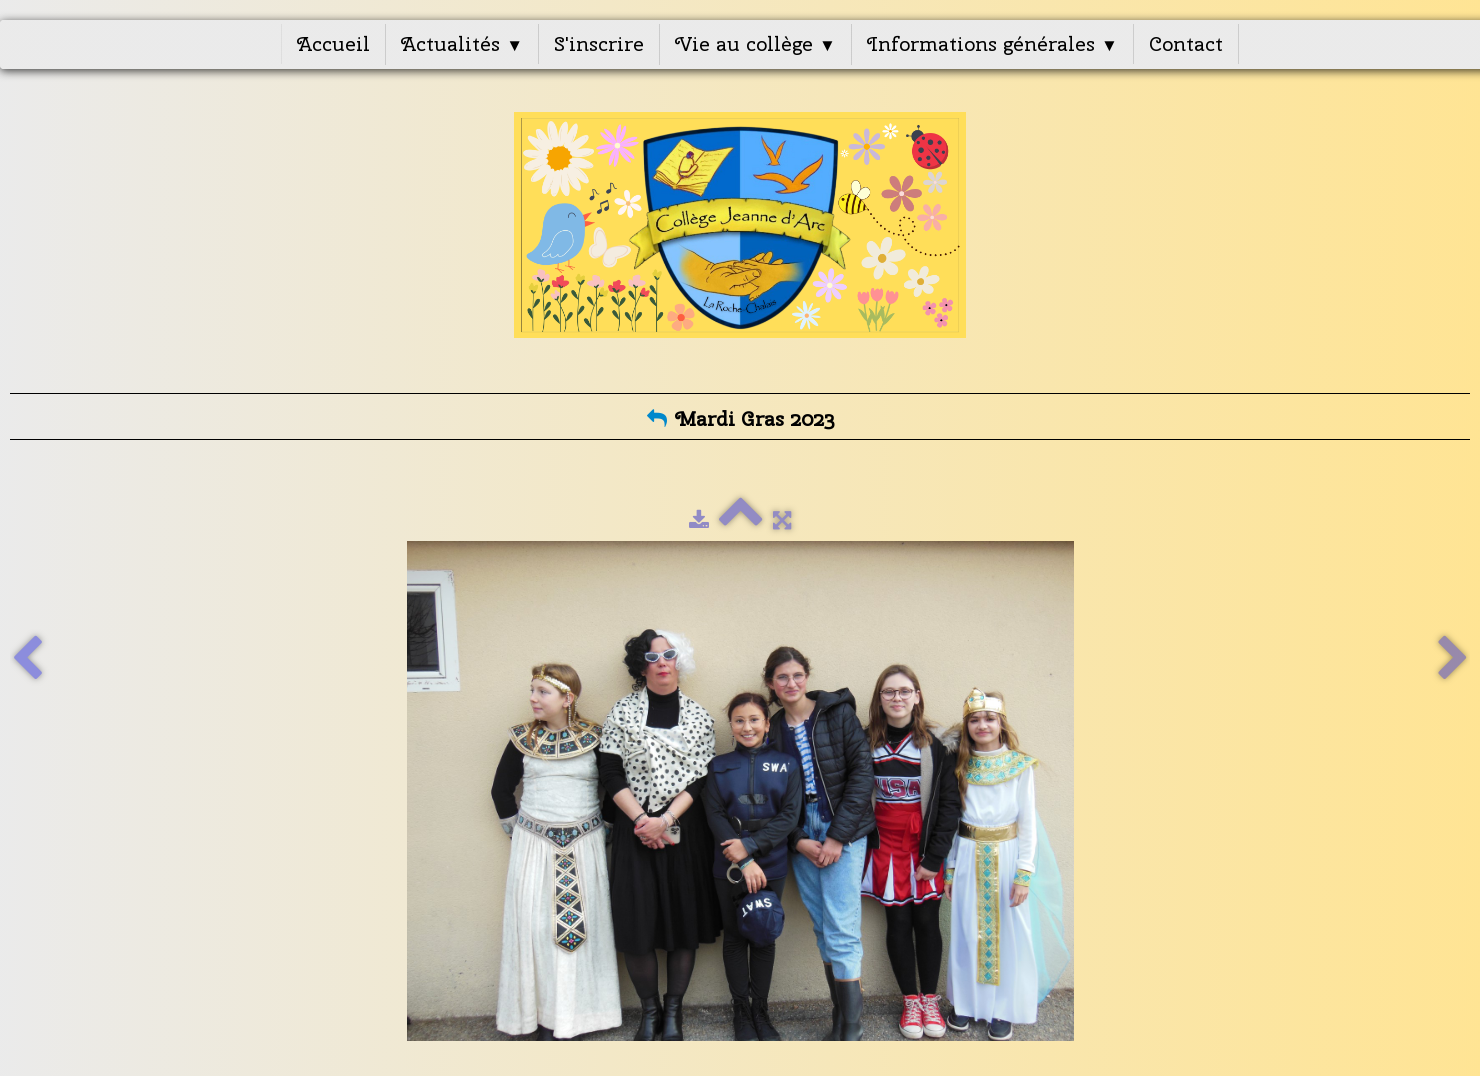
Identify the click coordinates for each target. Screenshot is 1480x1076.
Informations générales (992, 43)
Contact (1186, 43)
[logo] (740, 237)
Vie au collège (755, 43)
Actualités (462, 43)
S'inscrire (599, 43)
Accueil (333, 43)
